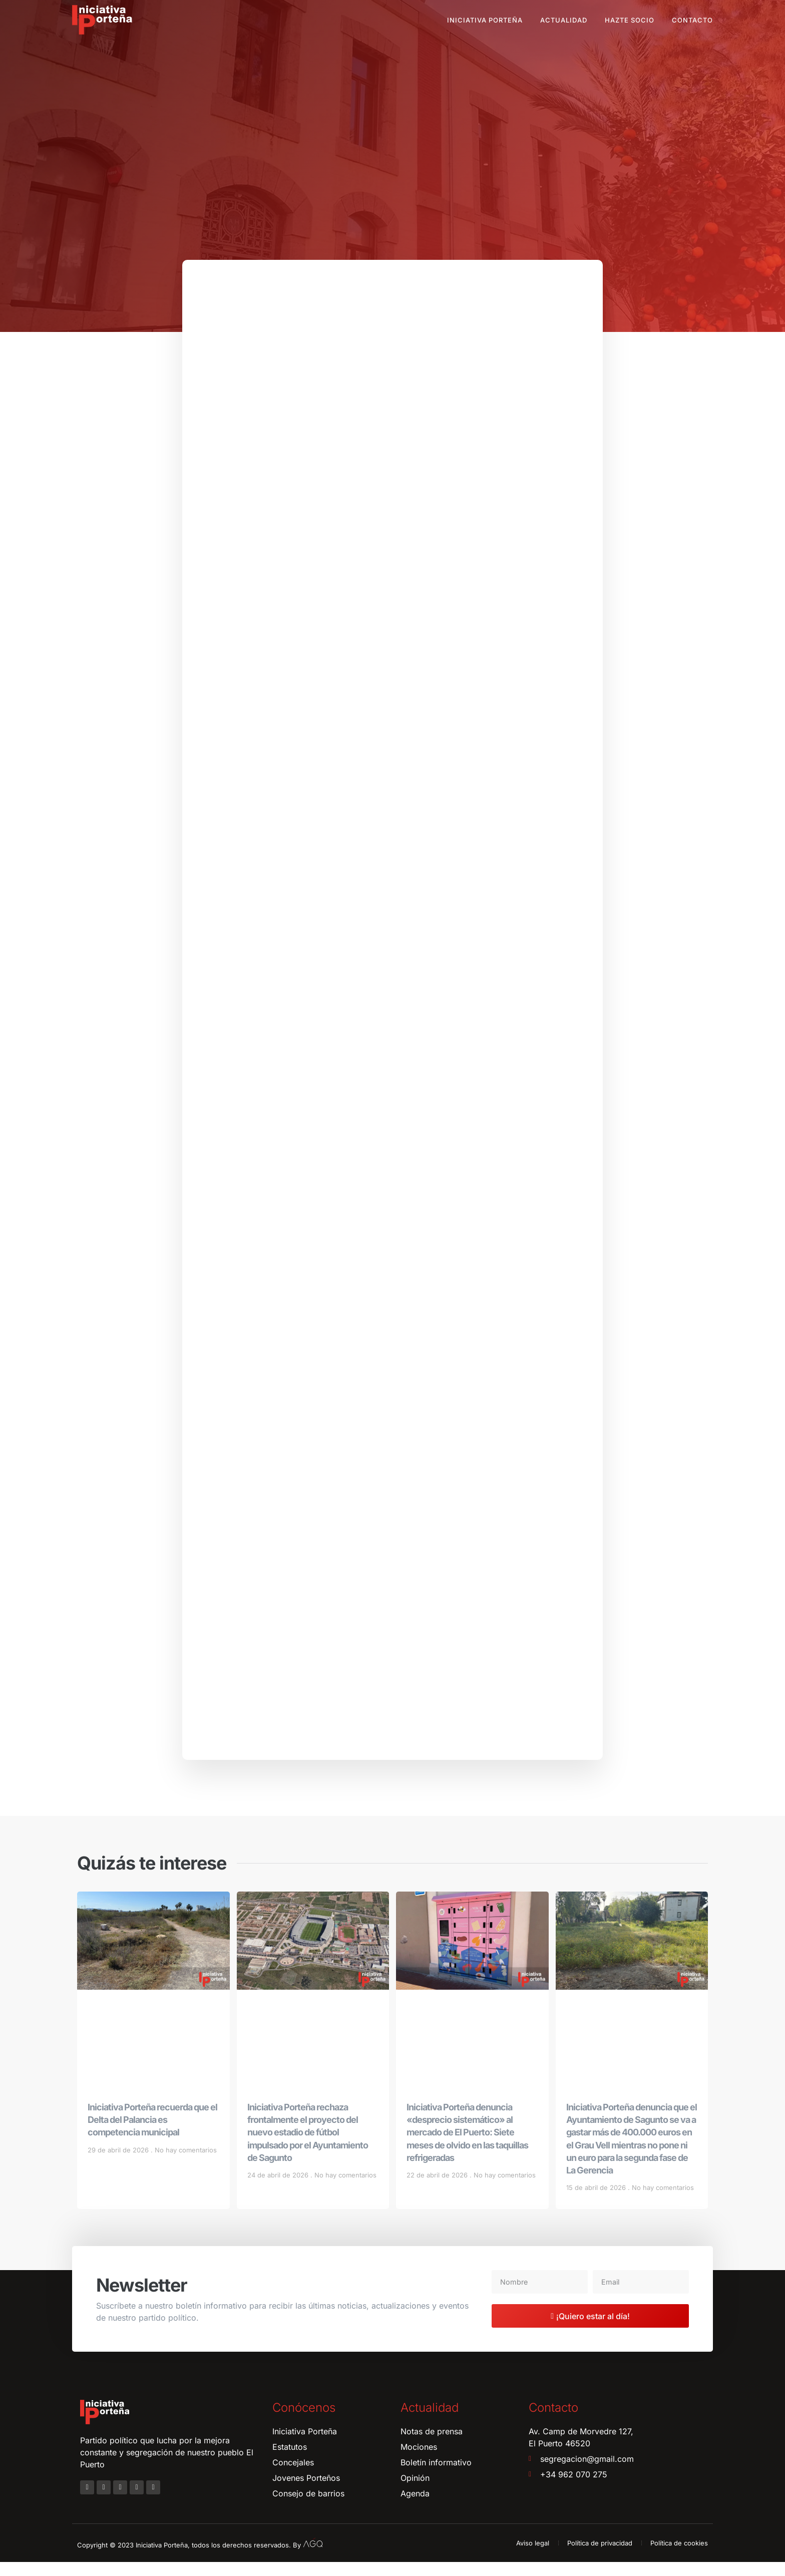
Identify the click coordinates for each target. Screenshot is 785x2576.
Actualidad (563, 20)
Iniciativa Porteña (485, 20)
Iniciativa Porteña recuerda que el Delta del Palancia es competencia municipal (152, 2133)
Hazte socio (629, 20)
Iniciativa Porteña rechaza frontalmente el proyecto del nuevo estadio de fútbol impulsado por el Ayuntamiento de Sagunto (307, 2146)
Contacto (692, 20)
